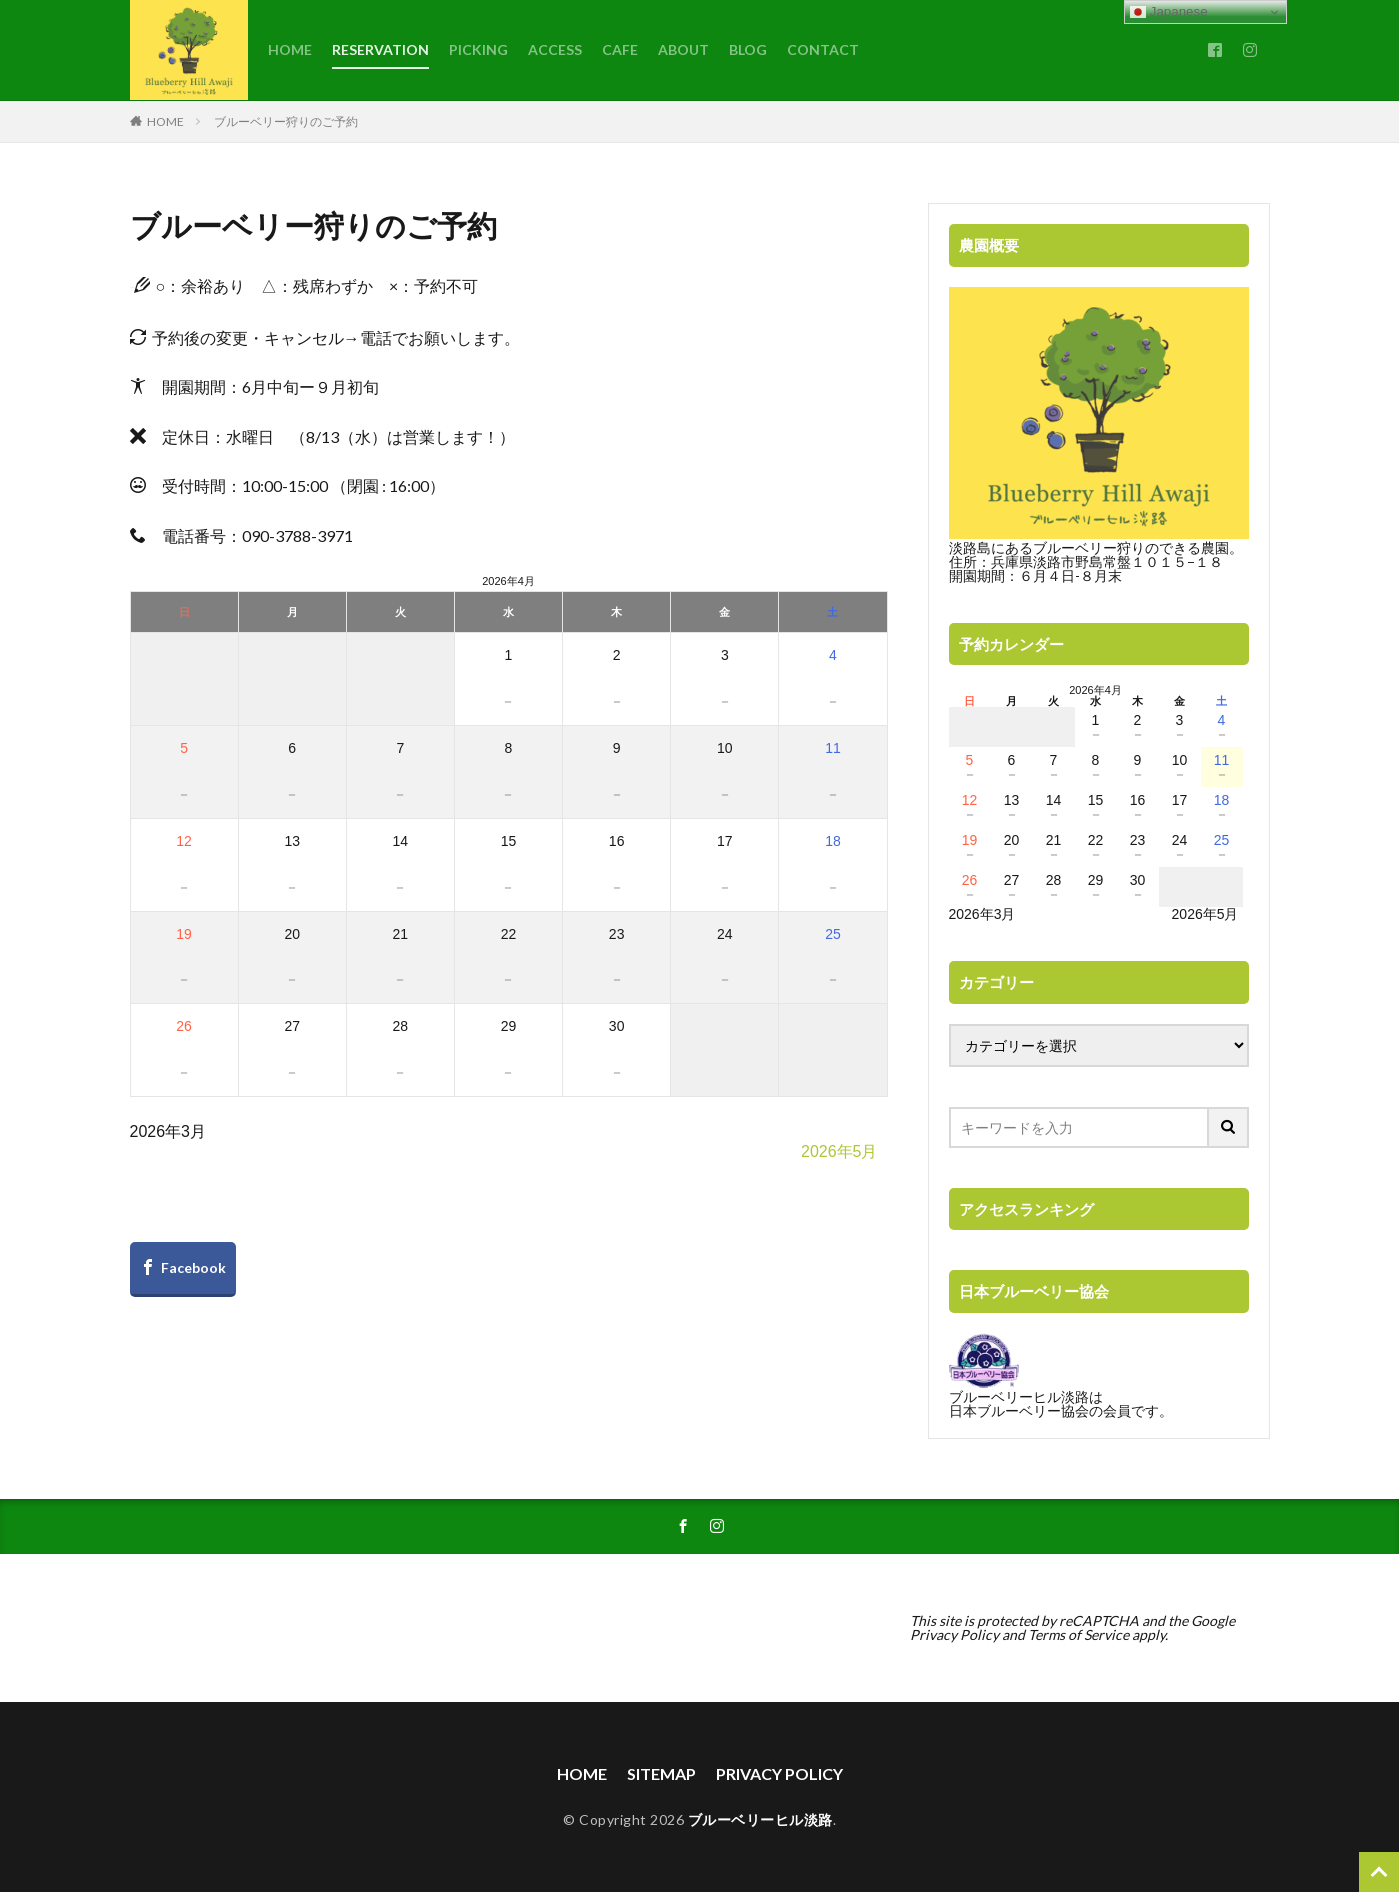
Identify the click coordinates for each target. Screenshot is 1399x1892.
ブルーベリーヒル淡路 (760, 1819)
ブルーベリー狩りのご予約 (286, 121)
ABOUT (683, 49)
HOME (290, 49)
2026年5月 (839, 1151)
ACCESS (555, 49)
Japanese (1169, 12)
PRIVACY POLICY (779, 1773)
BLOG (748, 49)
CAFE (620, 49)
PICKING (478, 49)
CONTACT (823, 49)
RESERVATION (380, 49)
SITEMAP (661, 1773)
